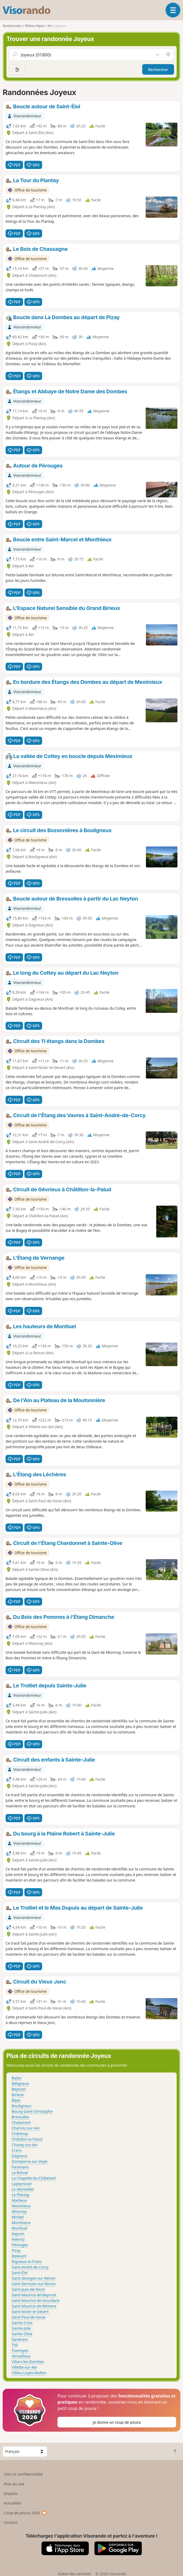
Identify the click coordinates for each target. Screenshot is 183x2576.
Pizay (16, 2250)
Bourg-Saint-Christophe (32, 2111)
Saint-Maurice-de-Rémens (34, 2305)
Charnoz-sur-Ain (26, 2128)
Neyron (18, 2233)
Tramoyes (20, 2350)
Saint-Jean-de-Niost (28, 2289)
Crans (17, 2150)
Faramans (20, 2166)
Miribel (18, 2217)
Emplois (11, 2493)
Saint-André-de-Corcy (30, 2267)
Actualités (12, 2503)
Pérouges (20, 2244)
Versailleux (21, 2356)
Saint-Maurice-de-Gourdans (36, 2300)
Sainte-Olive (22, 2333)
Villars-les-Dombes (28, 2361)
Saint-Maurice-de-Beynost (34, 2294)
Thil (15, 2344)
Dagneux (19, 2155)
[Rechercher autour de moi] (168, 54)
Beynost (19, 2089)
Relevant (19, 2255)
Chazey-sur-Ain (25, 2144)
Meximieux (21, 2205)
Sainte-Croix (22, 2322)
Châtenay (20, 2133)
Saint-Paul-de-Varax (29, 2317)
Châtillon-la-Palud (27, 2139)
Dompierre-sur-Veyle (30, 2161)
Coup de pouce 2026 (25, 2513)
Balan (16, 2077)
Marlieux (19, 2200)
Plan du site (14, 2483)
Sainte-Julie (21, 2328)
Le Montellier (23, 2189)
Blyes (16, 2100)
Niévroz (18, 2239)
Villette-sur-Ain (24, 2367)
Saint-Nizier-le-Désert (30, 2311)
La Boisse (20, 2172)
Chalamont (21, 2122)
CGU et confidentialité (23, 2474)
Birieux (18, 2094)
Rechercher (158, 69)
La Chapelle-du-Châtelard (34, 2178)
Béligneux (20, 2083)
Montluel (19, 2228)
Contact (11, 2522)
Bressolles (20, 2116)
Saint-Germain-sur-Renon (34, 2283)
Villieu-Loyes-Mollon (29, 2372)
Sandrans (20, 2339)
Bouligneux (22, 2105)
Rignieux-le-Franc (27, 2261)
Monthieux (21, 2222)
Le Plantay (21, 2194)
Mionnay (19, 2211)
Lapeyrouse (22, 2183)
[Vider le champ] (157, 54)
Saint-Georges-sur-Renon (33, 2278)
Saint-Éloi (20, 2272)
